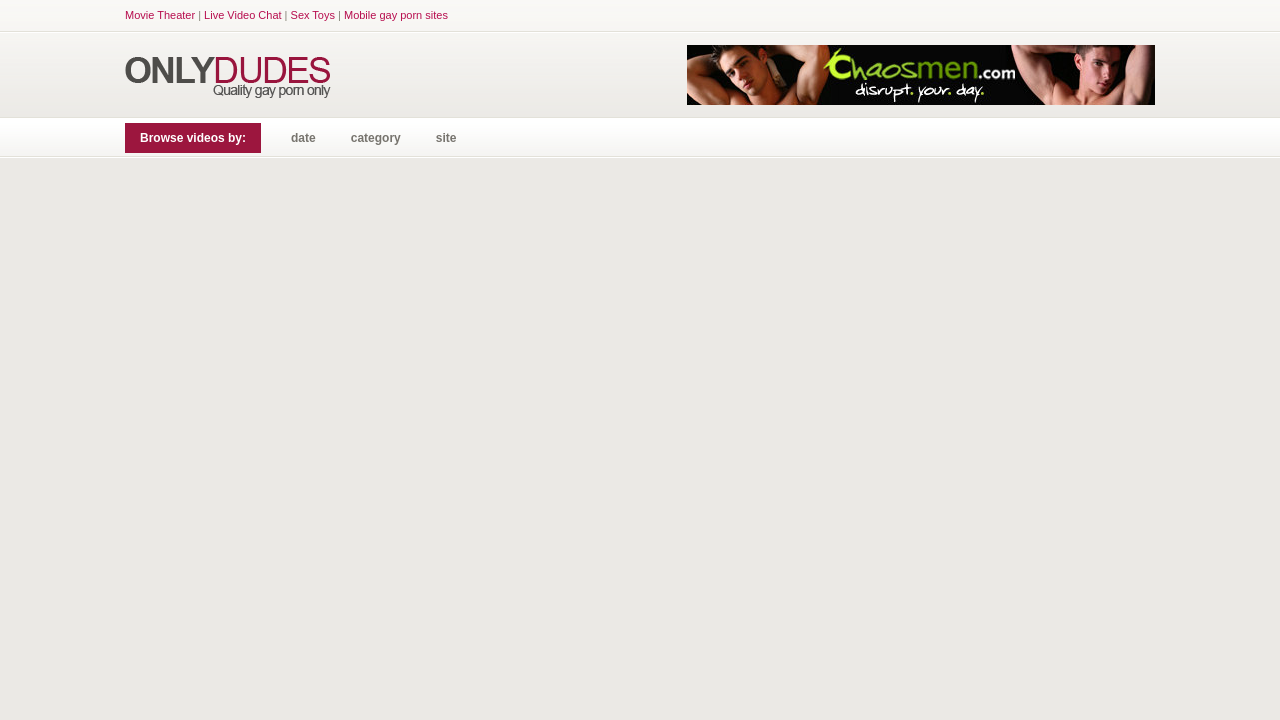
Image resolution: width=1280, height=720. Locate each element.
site (446, 138)
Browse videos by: (193, 138)
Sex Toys (313, 15)
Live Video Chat (242, 15)
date (303, 138)
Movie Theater (160, 15)
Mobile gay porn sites (396, 15)
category (376, 138)
